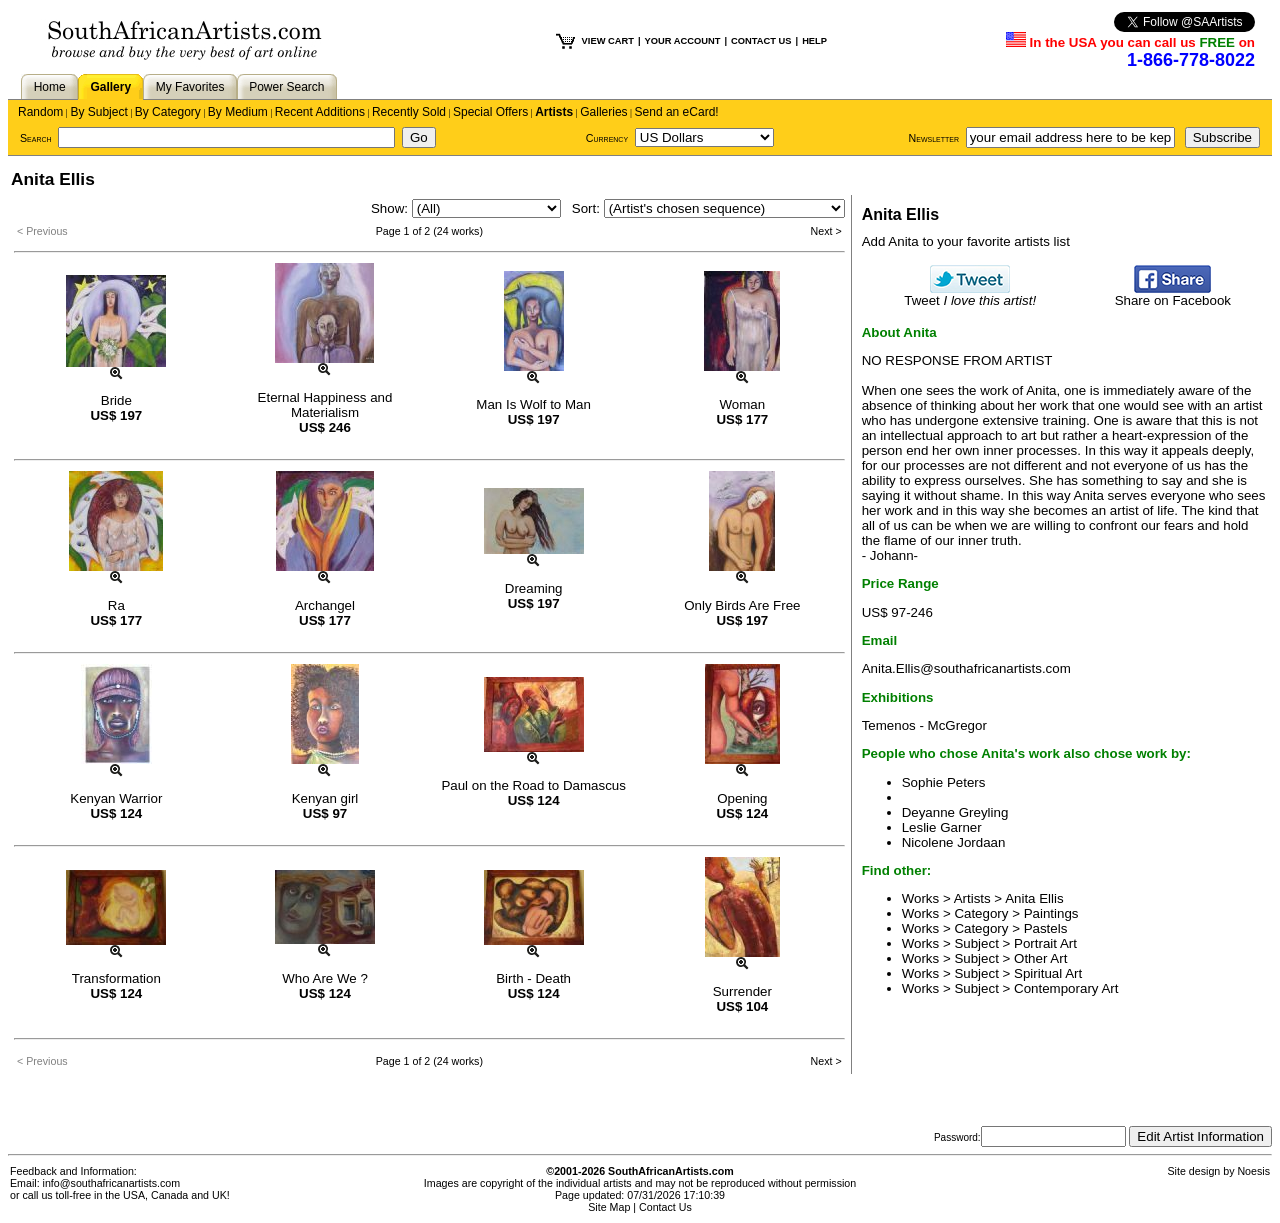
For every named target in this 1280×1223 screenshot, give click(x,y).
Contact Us (665, 1207)
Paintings (1051, 913)
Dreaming (534, 588)
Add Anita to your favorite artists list (966, 241)
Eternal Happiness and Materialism (325, 405)
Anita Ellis (1034, 898)
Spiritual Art (1048, 973)
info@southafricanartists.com (112, 1183)
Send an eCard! (677, 112)
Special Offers (490, 112)
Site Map (609, 1207)
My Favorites (190, 87)
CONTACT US (761, 41)
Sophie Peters (944, 782)
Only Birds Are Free (742, 605)
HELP (814, 41)
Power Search (286, 87)
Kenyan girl (325, 798)
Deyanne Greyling (955, 812)
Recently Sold (409, 112)
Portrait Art (1045, 943)
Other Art (1040, 958)
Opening (742, 798)
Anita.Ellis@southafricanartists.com (966, 668)
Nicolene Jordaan (954, 842)
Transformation (116, 978)
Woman (742, 404)
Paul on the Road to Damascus (533, 785)
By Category (168, 112)
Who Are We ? (325, 978)
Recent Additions (320, 112)
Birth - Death (533, 978)
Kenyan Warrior (116, 798)
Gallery (110, 87)
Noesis (1253, 1171)
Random (40, 112)
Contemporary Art (1066, 988)
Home (50, 87)
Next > (826, 231)
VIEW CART (608, 41)
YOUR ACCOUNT (683, 41)
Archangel (325, 605)
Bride (116, 400)
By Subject (98, 112)
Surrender (742, 991)
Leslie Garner (942, 827)
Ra (116, 605)
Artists (554, 112)
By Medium (238, 112)
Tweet (970, 294)
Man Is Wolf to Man (533, 404)
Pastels (1046, 928)
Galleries (603, 112)
